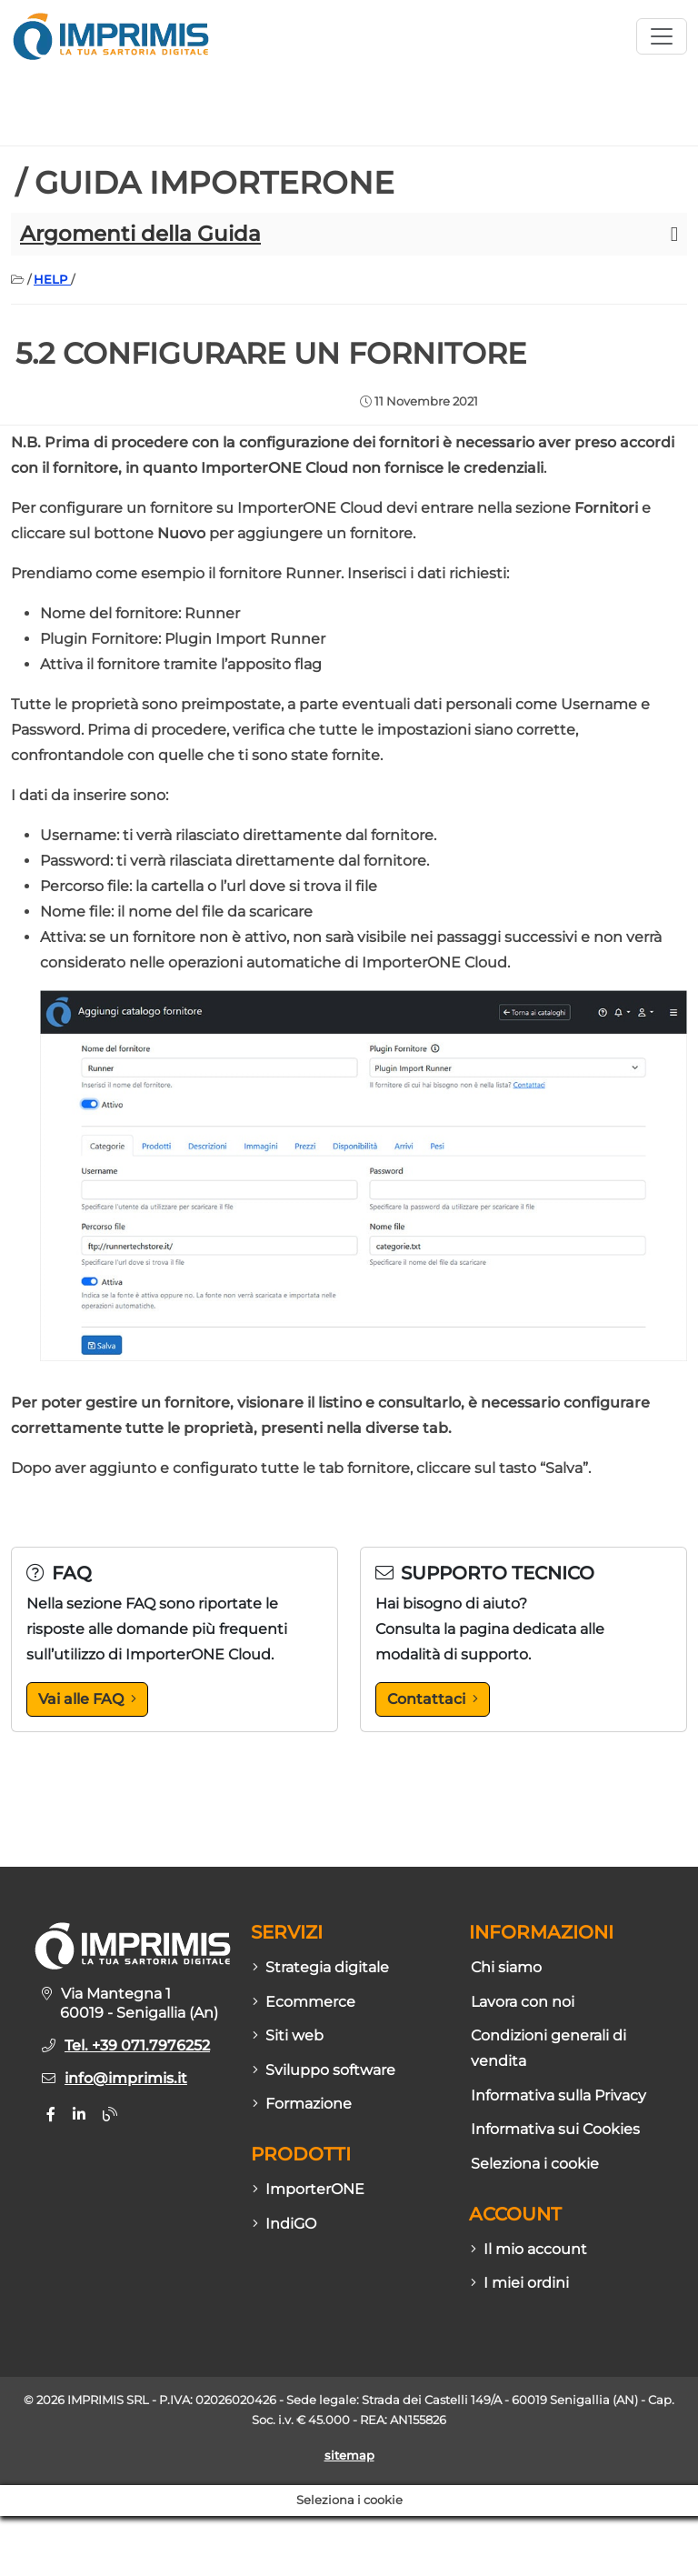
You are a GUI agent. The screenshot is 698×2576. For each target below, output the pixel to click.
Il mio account (529, 2249)
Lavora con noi (522, 2001)
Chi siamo (506, 1967)
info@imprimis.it (126, 2078)
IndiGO (284, 2223)
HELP (52, 279)
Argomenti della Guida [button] (140, 233)
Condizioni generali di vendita (548, 2048)
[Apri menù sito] (661, 36)
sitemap (349, 2455)
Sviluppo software (324, 2070)
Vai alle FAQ (87, 1699)
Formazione (302, 2103)
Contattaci (432, 1699)
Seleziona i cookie (535, 2163)
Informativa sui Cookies (555, 2129)
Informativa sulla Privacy (558, 2095)
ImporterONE (308, 2189)
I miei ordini (520, 2282)
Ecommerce (304, 2001)
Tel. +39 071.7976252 (137, 2045)
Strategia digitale (321, 1967)
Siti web (288, 2035)
